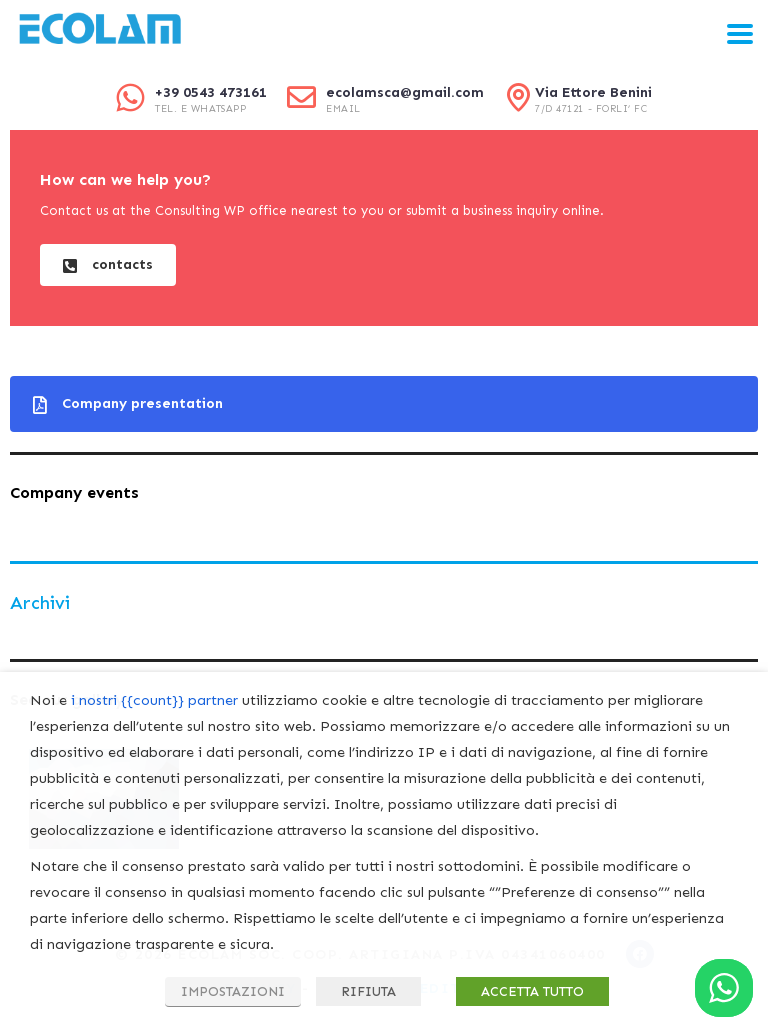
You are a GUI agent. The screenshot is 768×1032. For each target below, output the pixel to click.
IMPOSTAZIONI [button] (233, 991)
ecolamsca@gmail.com (405, 92)
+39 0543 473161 (211, 92)
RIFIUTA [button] (368, 991)
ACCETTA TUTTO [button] (532, 991)
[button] (108, 265)
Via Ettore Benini (593, 92)
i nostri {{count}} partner (154, 700)
